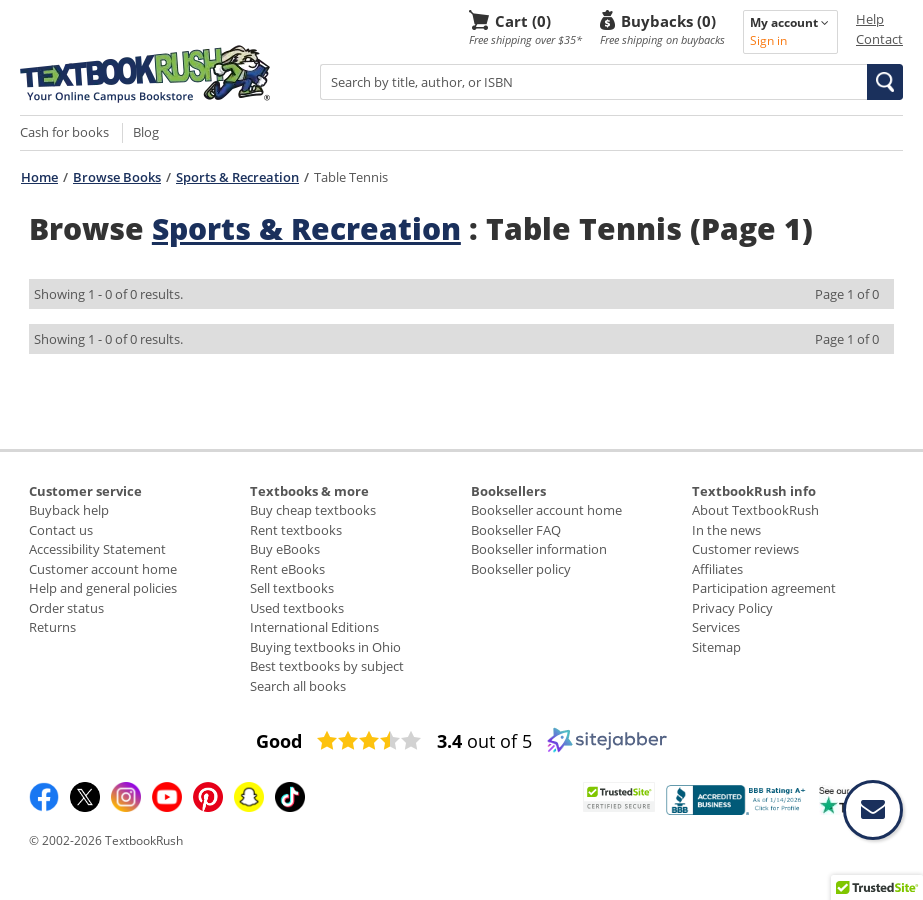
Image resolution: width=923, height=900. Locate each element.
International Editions (314, 627)
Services (716, 627)
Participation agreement (764, 588)
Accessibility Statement (97, 549)
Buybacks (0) (668, 20)
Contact (879, 39)
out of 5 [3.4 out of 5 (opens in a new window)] (484, 741)
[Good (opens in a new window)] (279, 741)
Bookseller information (539, 549)
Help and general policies (103, 588)
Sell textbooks (292, 588)
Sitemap (716, 647)
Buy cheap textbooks (313, 510)
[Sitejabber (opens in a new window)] (607, 748)
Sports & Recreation (237, 177)
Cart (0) (523, 20)
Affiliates (717, 569)
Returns (52, 627)
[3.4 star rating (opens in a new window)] (369, 741)
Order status (66, 608)
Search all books (298, 686)
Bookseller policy (521, 569)
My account (789, 22)
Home (39, 177)
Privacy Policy (732, 608)
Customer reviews (745, 549)
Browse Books (117, 177)
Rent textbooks (296, 530)
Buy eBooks (285, 549)
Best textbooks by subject (327, 666)
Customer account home (103, 569)
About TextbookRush (755, 510)
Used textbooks (297, 608)
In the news (726, 530)
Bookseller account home (546, 510)
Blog (146, 132)
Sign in (768, 40)
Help (870, 19)
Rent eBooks (287, 569)
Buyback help (69, 510)
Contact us (61, 530)
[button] (885, 82)
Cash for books (64, 132)
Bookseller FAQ (516, 530)
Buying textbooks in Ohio (325, 647)
